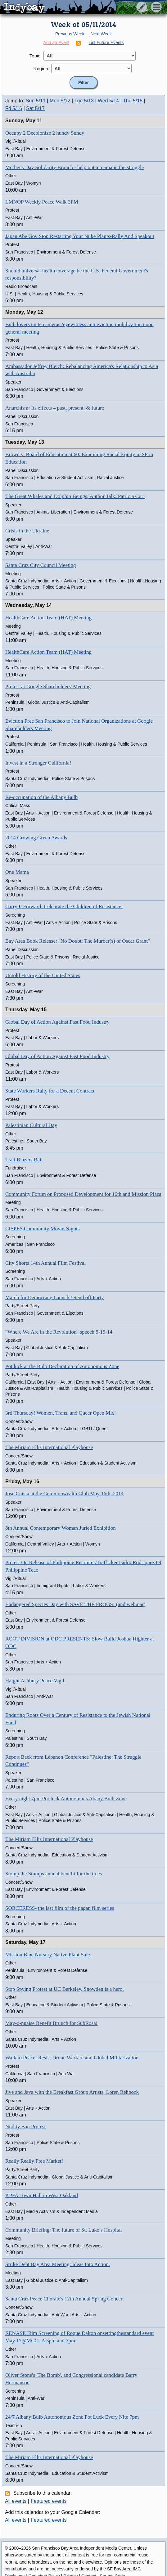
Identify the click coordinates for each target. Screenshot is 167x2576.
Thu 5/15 (132, 100)
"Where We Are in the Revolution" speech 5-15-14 (58, 1332)
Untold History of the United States (42, 975)
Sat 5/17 (35, 108)
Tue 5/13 (84, 100)
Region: (42, 68)
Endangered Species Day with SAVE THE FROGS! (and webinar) (75, 1604)
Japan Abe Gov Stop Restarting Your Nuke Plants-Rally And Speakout (79, 236)
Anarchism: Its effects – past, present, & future (54, 408)
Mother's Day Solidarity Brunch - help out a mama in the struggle (74, 167)
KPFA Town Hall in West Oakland (41, 2195)
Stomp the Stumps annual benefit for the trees (53, 1874)
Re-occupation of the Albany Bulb (41, 797)
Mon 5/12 (60, 100)
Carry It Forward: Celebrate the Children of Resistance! (64, 906)
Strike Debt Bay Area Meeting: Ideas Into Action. (57, 2264)
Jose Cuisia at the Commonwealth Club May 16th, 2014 (64, 1494)
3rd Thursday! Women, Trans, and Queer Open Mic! (60, 1413)
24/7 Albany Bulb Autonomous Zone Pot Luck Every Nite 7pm (72, 2417)
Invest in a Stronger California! (38, 763)
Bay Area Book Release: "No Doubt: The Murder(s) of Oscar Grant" (77, 941)
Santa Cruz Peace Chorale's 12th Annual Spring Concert (64, 2299)
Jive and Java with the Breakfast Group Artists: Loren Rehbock (72, 2092)
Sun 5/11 (36, 100)
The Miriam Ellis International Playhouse (49, 1447)
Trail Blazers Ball (24, 1160)
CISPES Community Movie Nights (42, 1229)
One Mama (17, 872)
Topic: (35, 55)
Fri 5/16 (13, 108)
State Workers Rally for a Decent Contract (49, 1091)
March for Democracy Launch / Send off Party (54, 1297)
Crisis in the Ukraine (27, 531)
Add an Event (56, 42)
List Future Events (106, 42)
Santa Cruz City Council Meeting (40, 565)
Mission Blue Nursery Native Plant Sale (47, 1955)
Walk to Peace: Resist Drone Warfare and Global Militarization (71, 2058)
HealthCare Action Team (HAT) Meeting (48, 618)
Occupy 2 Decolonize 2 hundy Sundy (44, 133)
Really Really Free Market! (34, 2161)
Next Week (101, 33)
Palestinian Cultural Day (31, 1125)
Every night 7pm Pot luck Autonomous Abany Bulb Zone (66, 1799)
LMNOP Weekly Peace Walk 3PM (41, 202)
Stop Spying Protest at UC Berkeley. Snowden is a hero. (64, 1989)
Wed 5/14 (108, 100)
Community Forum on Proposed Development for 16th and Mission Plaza (83, 1194)
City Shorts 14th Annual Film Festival (45, 1263)
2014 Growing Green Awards (36, 838)
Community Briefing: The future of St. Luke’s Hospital (63, 2230)
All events (15, 2501)
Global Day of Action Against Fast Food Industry (57, 1022)
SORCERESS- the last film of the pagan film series (59, 1908)
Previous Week (69, 33)
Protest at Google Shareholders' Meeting (48, 686)
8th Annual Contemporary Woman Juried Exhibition (60, 1528)
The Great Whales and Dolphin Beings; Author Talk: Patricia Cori (75, 496)
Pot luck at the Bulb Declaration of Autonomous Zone (62, 1366)
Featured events (49, 2501)
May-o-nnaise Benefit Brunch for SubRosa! (51, 2023)
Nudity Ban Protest (25, 2126)
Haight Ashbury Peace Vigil (34, 1681)
